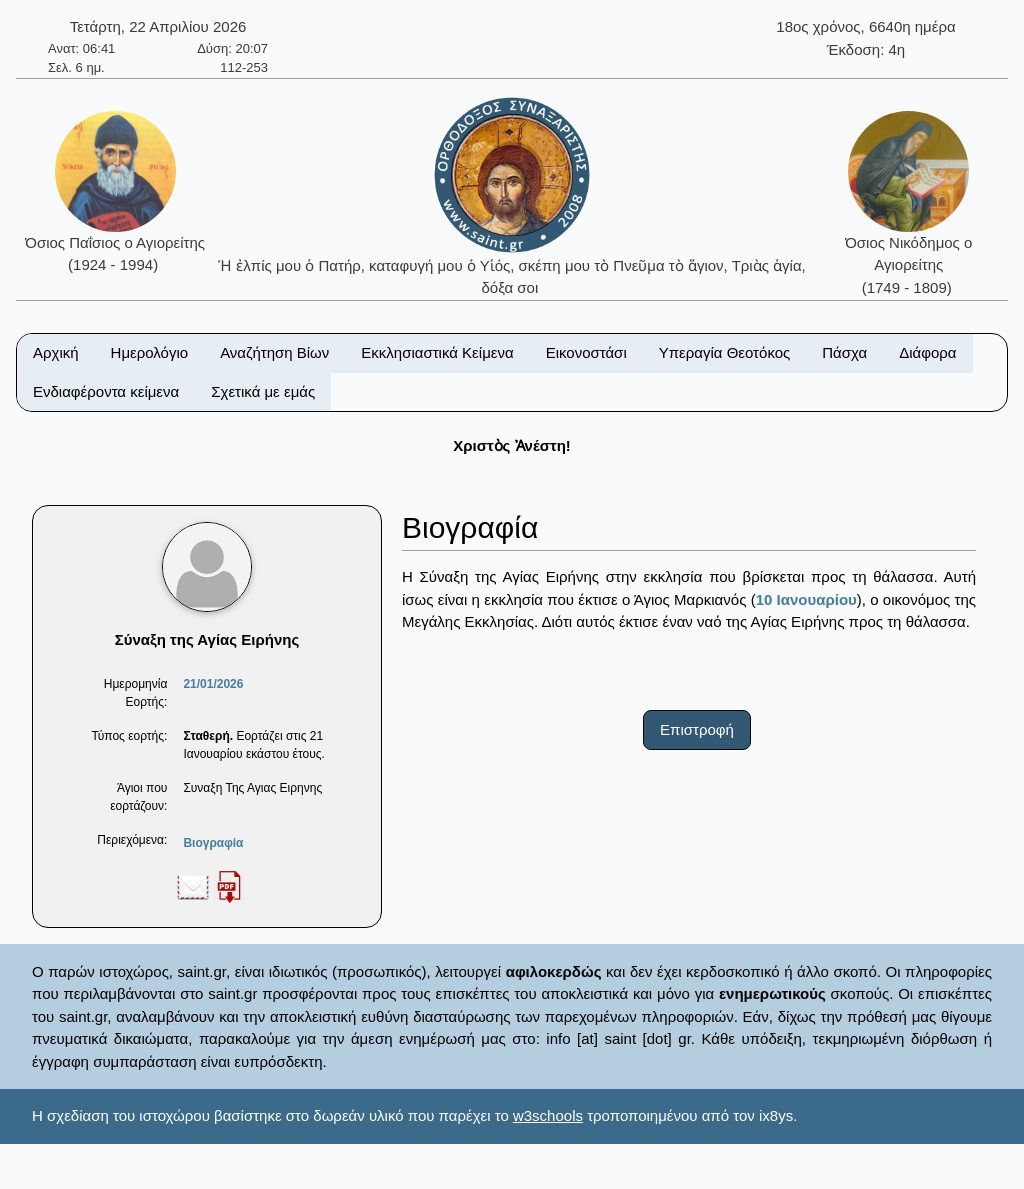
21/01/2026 (213, 684)
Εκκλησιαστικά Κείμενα (437, 352)
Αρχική (56, 352)
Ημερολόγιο (150, 352)
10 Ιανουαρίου (806, 599)
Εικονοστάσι (586, 352)
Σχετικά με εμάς (263, 391)
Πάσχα (844, 352)
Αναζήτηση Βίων (274, 352)
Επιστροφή (697, 729)
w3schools (548, 1115)
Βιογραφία (213, 843)
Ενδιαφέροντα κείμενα (106, 391)
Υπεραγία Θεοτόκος (725, 352)
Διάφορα (927, 352)
